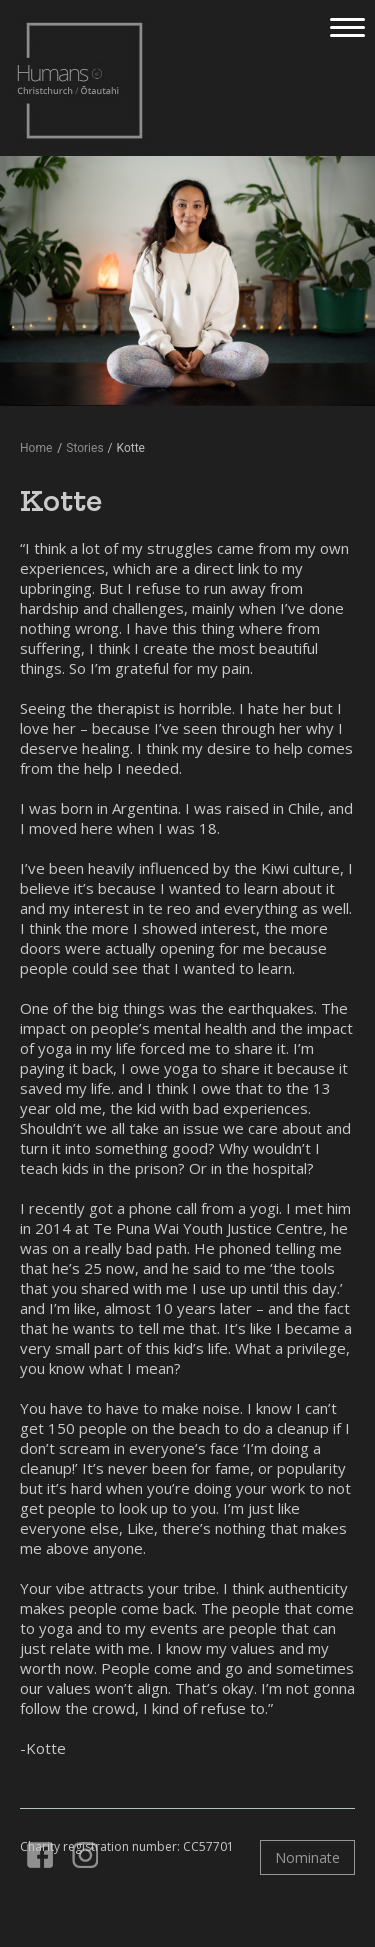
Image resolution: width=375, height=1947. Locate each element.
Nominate (307, 1857)
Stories (84, 448)
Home (36, 448)
